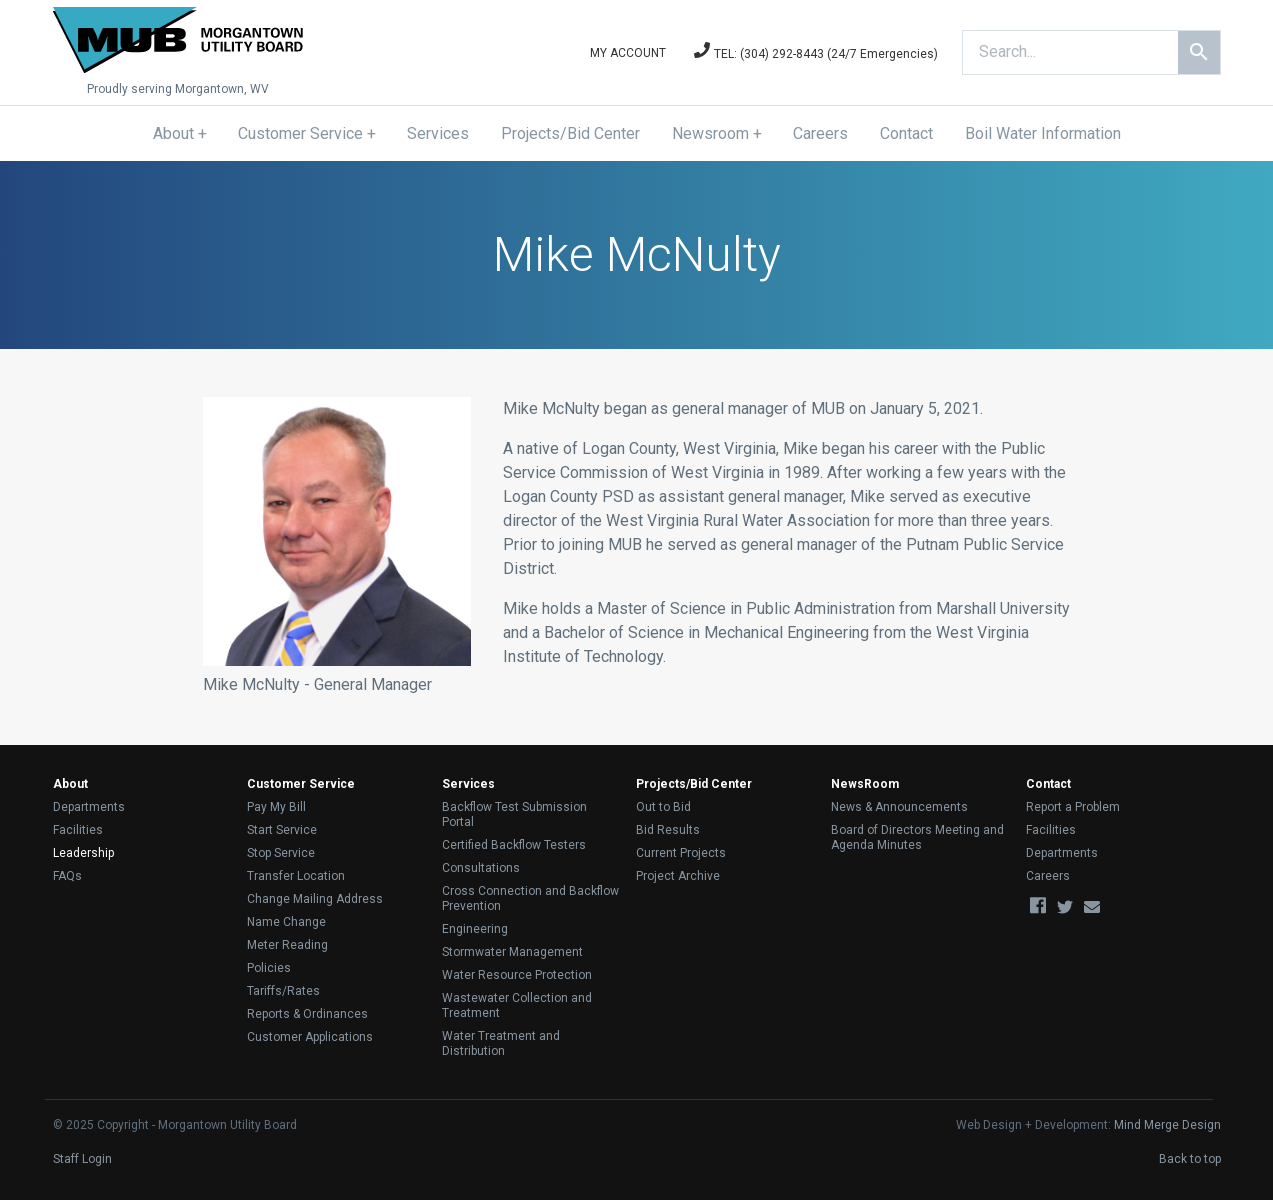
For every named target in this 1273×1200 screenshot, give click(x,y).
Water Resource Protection (517, 975)
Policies (269, 968)
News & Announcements (899, 807)
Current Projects (681, 853)
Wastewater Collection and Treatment (517, 1005)
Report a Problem (1073, 807)
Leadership (83, 853)
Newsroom (710, 133)
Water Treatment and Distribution (501, 1043)
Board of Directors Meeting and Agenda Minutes (917, 837)
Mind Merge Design (1167, 1125)
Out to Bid (663, 807)
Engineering (475, 929)
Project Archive (678, 876)
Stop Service (281, 853)
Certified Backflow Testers (514, 845)
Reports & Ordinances (307, 1014)
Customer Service (300, 133)
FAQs (67, 876)
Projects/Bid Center (570, 133)
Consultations (481, 868)
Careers (820, 133)
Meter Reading (287, 945)
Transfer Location (296, 876)
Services (438, 133)
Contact (906, 133)
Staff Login (82, 1159)
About (173, 133)
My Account (628, 53)
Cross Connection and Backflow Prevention (530, 898)
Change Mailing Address (315, 899)
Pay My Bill (276, 807)
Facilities (78, 830)
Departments (89, 807)
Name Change (286, 922)
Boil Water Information (1043, 133)
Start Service (282, 830)
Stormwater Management (512, 952)
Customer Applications (310, 1037)
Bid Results (668, 830)
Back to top (1190, 1159)
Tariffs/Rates (283, 991)
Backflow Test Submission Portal (514, 814)
